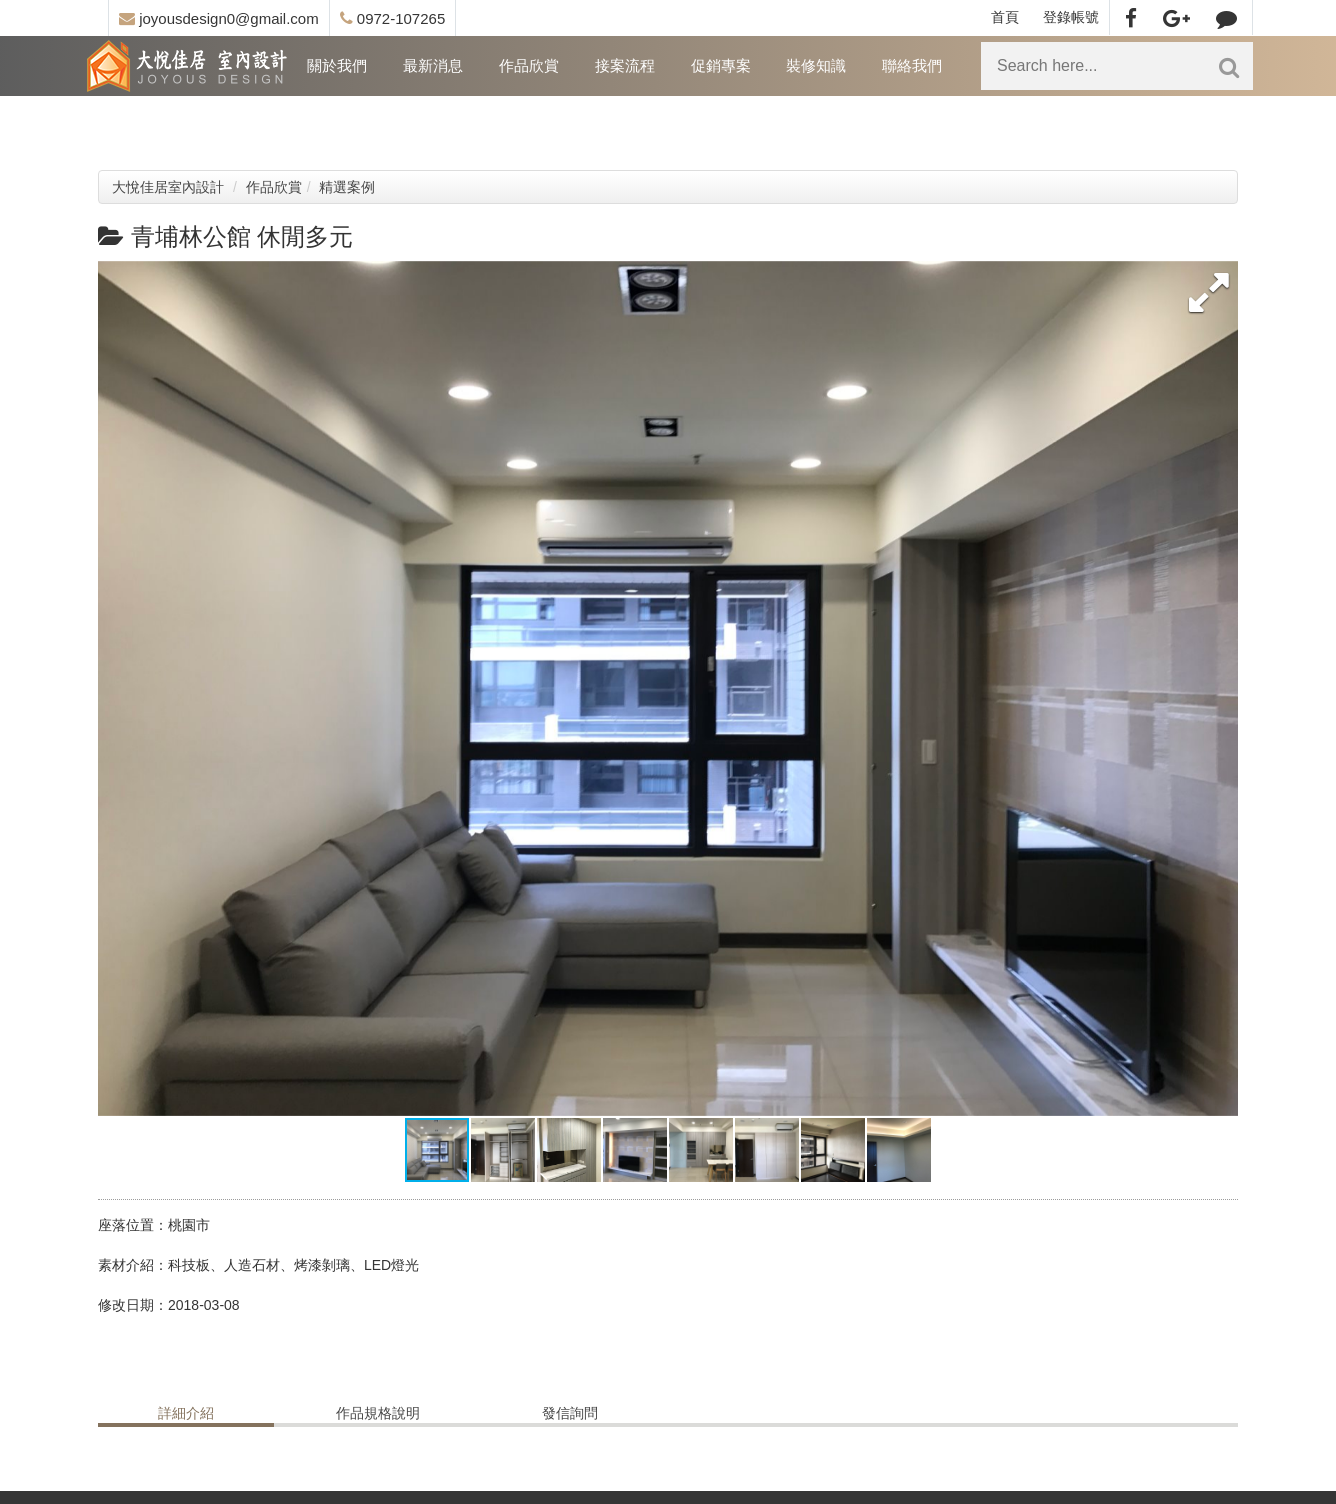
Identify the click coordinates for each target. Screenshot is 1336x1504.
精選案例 (347, 187)
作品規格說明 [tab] (378, 1413)
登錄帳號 (1071, 17)
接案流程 (625, 65)
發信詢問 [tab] (570, 1413)
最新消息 (433, 65)
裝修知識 (816, 65)
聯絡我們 (912, 65)
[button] (1208, 291)
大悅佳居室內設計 (168, 187)
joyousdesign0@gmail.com (219, 18)
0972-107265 (393, 18)
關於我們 (337, 65)
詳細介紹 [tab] (186, 1413)
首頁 (1005, 17)
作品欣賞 (529, 65)
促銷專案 (721, 65)
